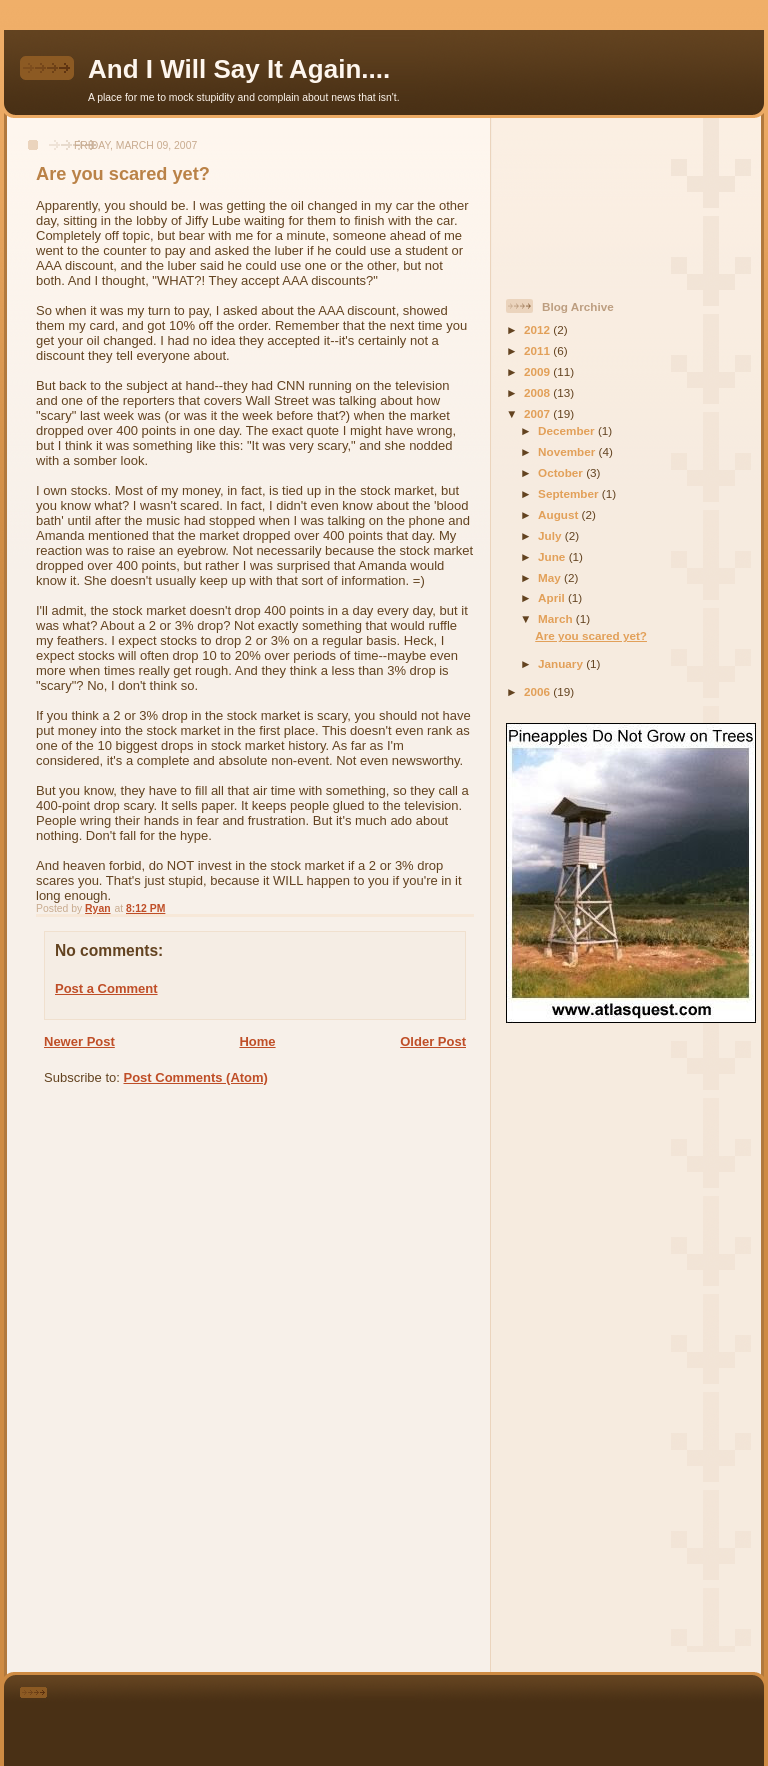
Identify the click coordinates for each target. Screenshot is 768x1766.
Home (257, 1041)
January (562, 663)
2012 (538, 329)
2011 (538, 350)
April (553, 597)
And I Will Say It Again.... (239, 69)
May (551, 577)
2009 (538, 371)
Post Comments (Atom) (196, 1077)
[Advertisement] (596, 200)
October (562, 472)
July (551, 535)
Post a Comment (106, 988)
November (568, 451)
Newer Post (79, 1041)
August (560, 514)
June (553, 556)
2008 (538, 392)
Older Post (433, 1041)
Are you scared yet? (591, 635)
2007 (538, 413)
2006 (538, 691)
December (568, 430)
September (570, 493)
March (557, 618)
